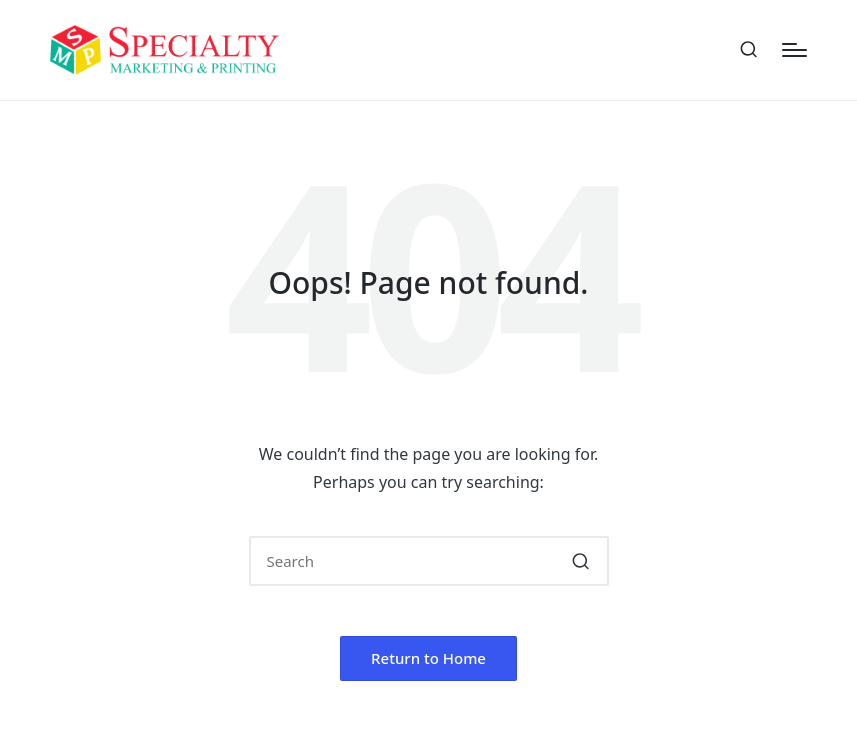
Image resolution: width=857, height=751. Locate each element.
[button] (581, 561)
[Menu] (794, 50)
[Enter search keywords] (429, 561)
